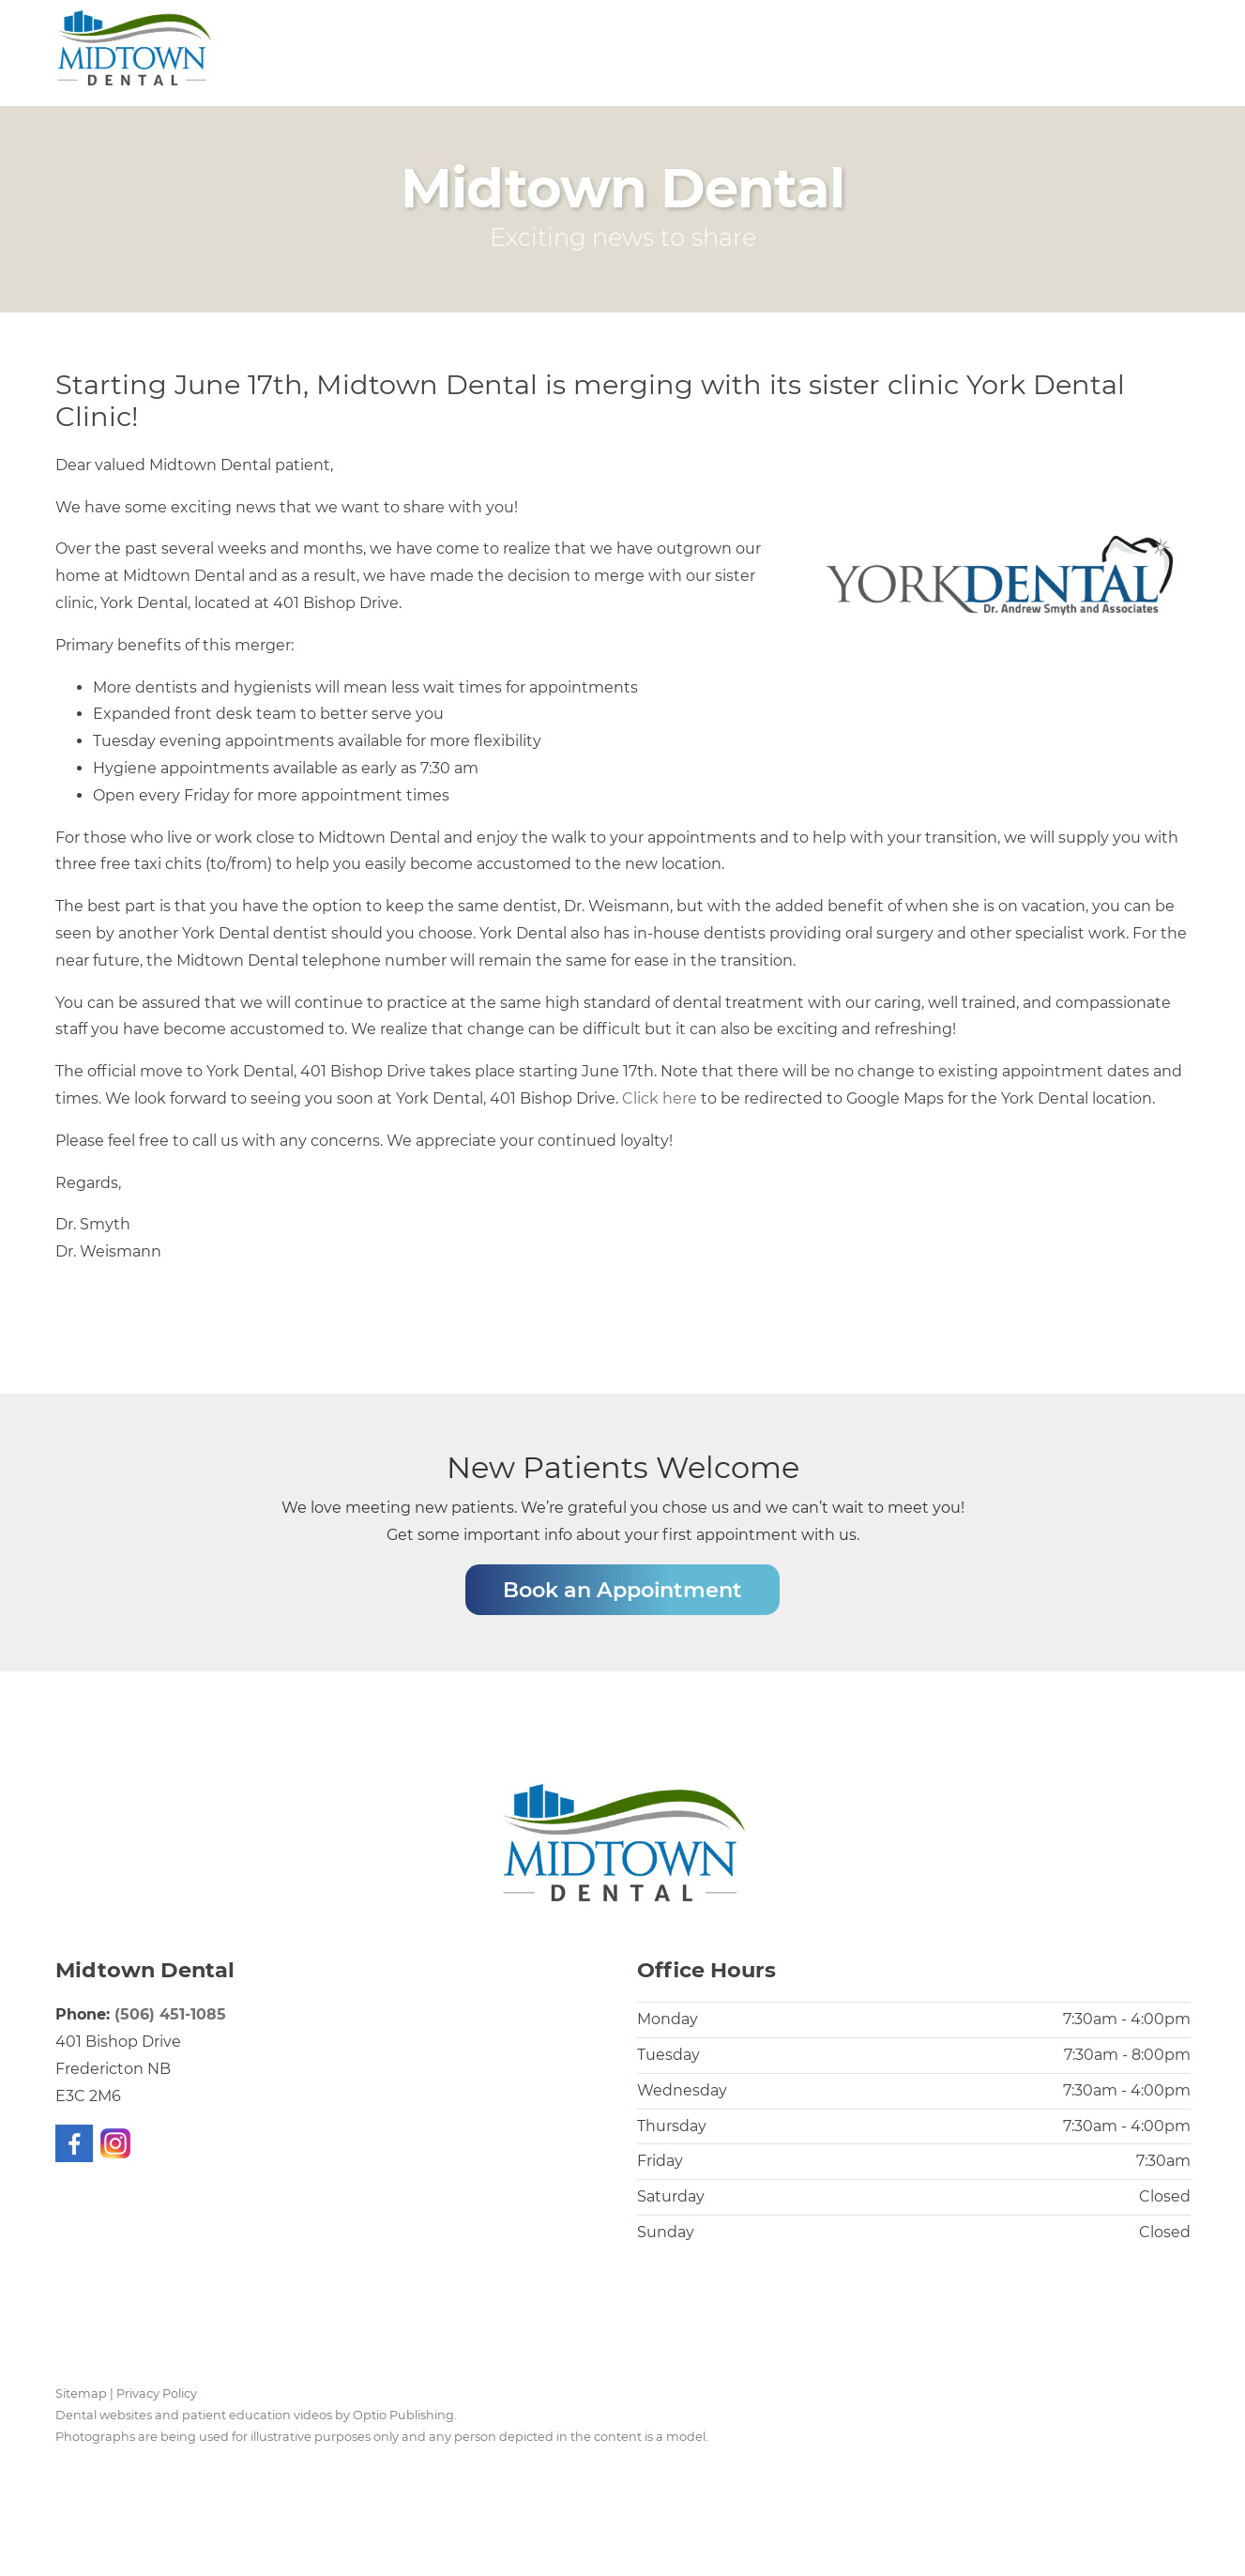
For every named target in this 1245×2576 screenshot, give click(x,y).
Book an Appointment (622, 1590)
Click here (659, 1098)
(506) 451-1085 (170, 2014)
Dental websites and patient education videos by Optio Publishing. (256, 2415)
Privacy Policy (156, 2393)
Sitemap (81, 2393)
